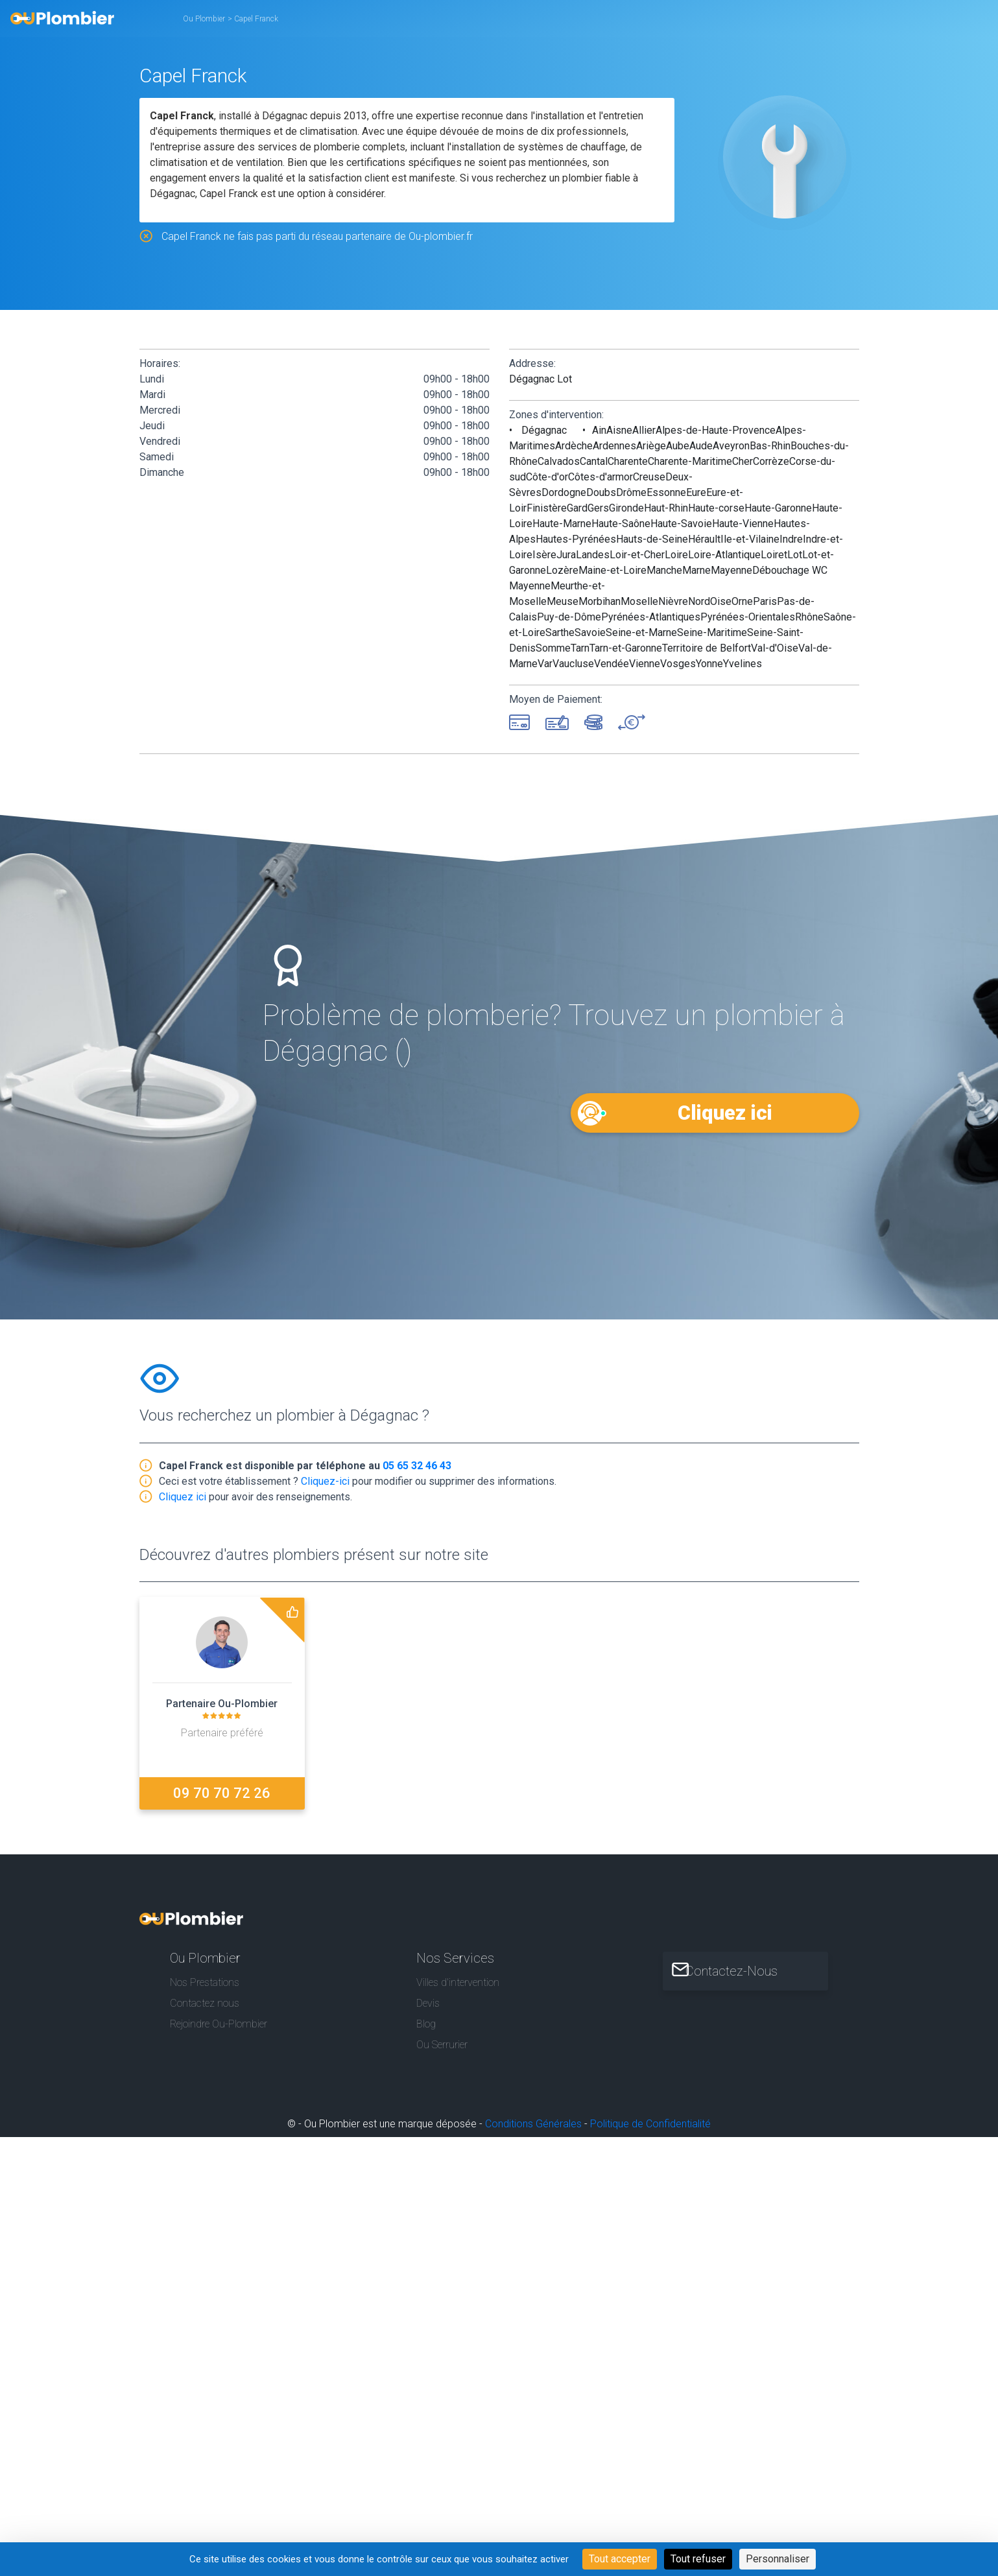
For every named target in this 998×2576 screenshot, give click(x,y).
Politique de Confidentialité (650, 2120)
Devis (428, 1999)
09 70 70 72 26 (221, 1795)
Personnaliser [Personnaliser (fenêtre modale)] (777, 2559)
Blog (426, 2021)
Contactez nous (204, 1999)
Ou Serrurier (442, 2041)
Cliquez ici (724, 1112)
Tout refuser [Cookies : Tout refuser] (698, 2559)
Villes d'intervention (457, 1978)
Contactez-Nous (742, 1967)
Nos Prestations (204, 1978)
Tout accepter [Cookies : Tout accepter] (619, 2559)
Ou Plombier (204, 18)
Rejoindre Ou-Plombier (218, 2021)
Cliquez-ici (325, 1483)
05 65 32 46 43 (417, 1467)
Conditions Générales (533, 2120)
